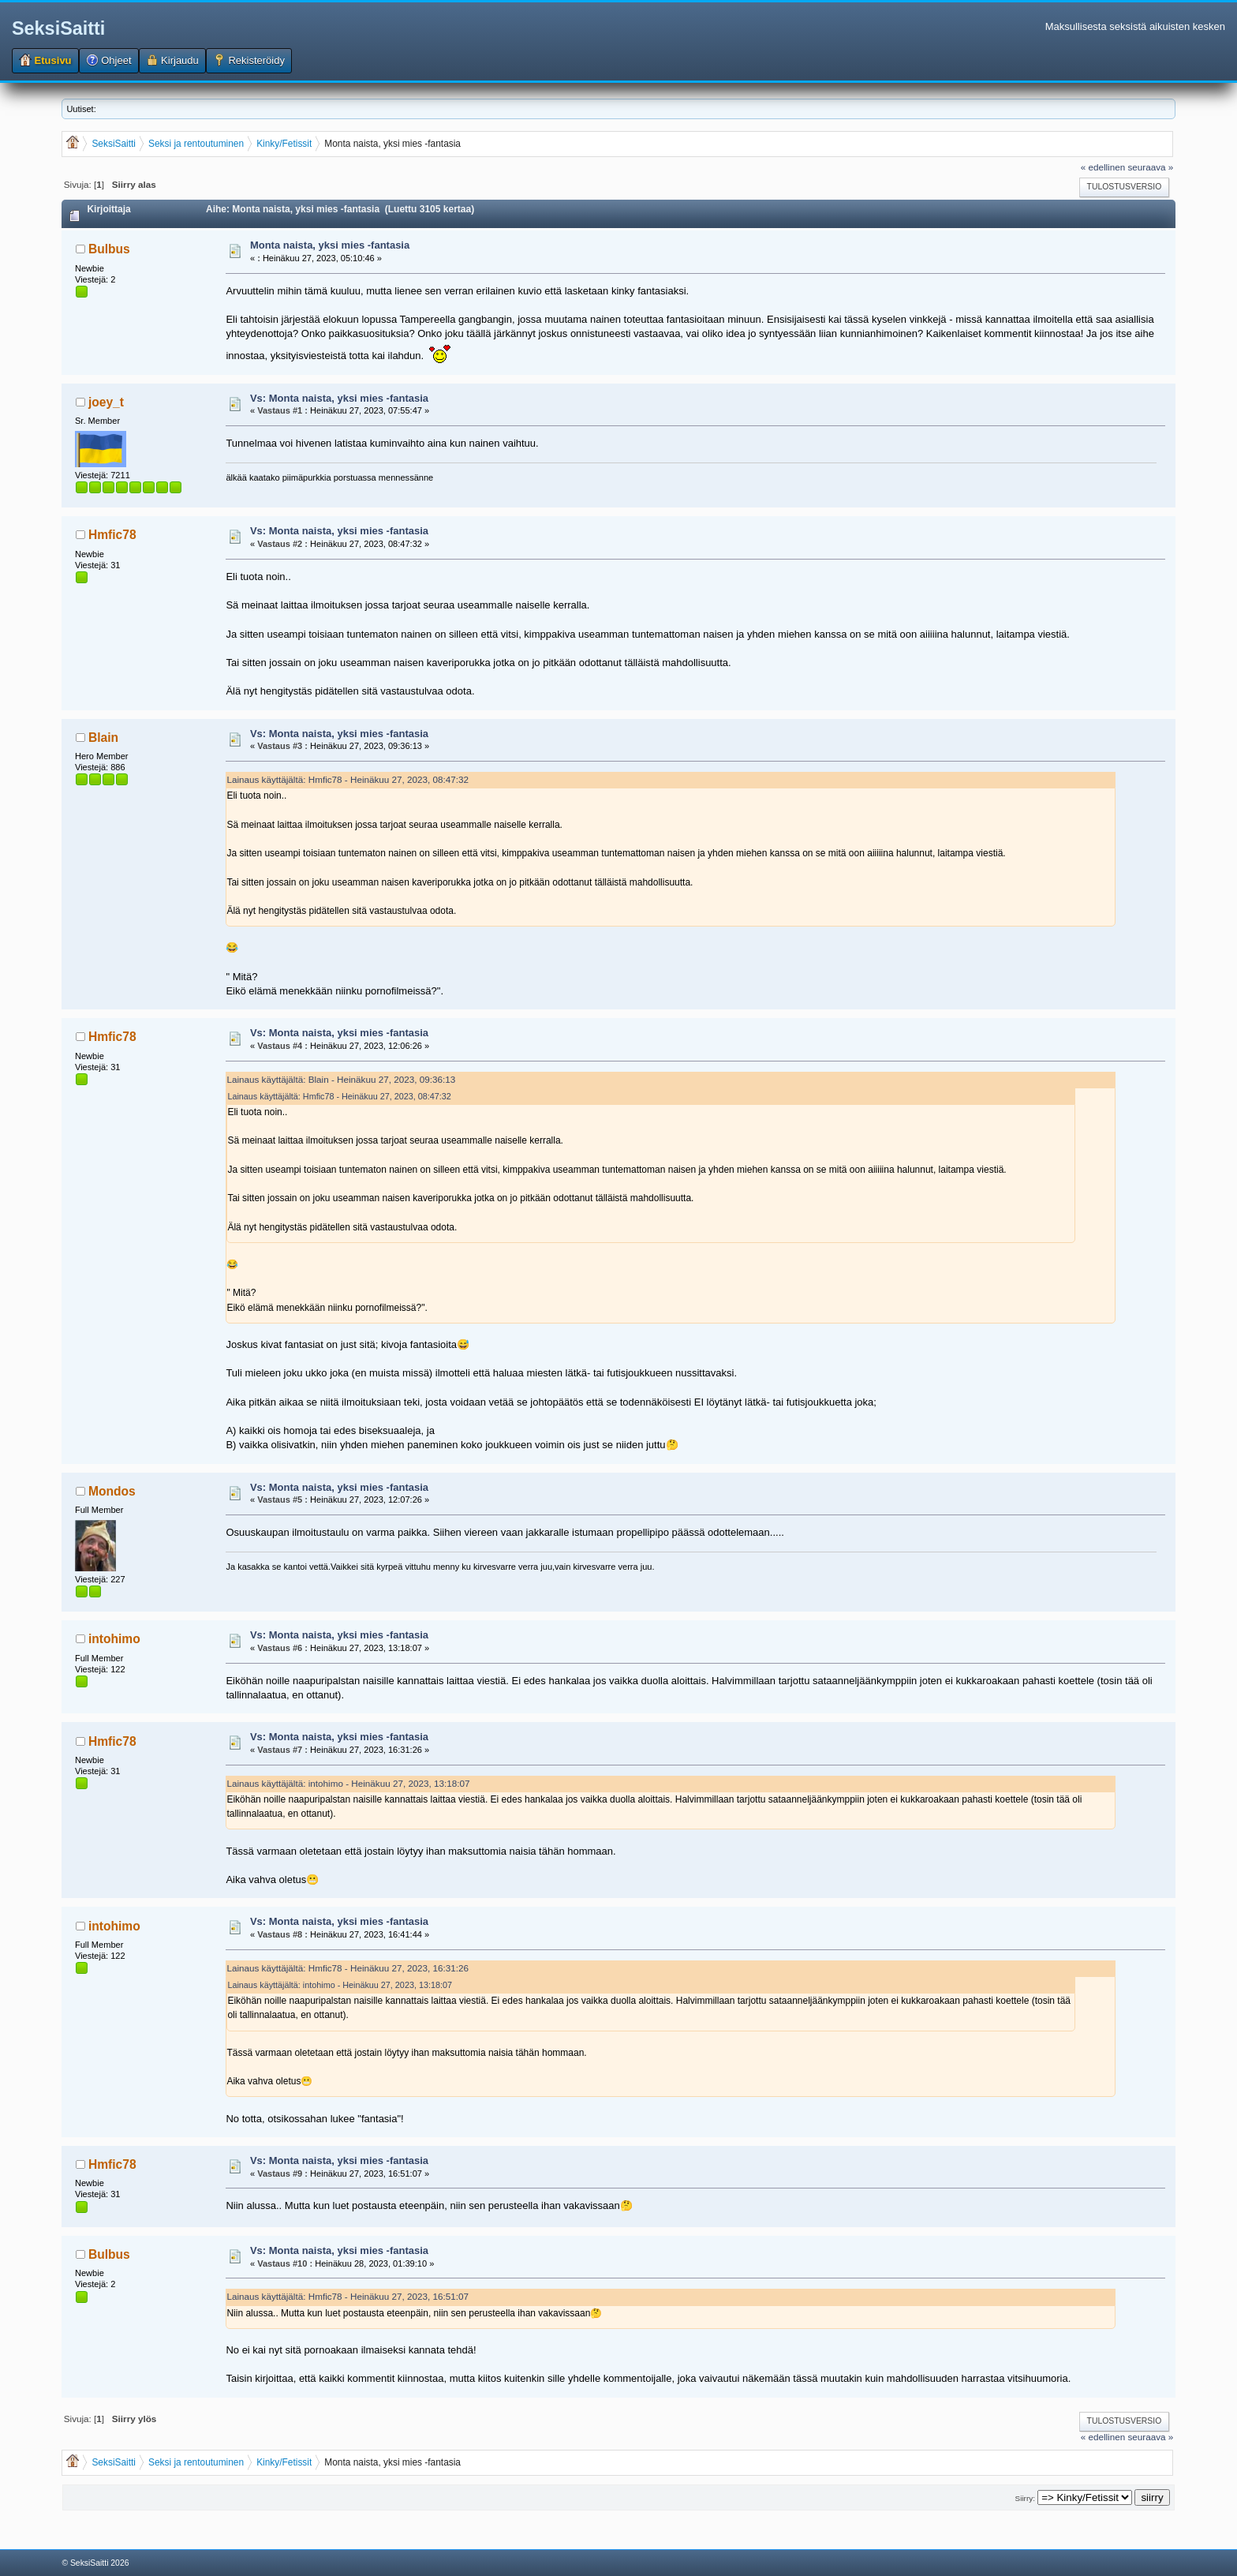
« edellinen (1103, 167)
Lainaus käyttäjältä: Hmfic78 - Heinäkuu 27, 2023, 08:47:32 (347, 779)
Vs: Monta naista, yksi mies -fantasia (339, 398)
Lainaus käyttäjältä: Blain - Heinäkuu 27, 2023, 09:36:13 (340, 1079)
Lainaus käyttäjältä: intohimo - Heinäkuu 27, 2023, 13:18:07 (347, 1783)
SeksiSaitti (58, 28)
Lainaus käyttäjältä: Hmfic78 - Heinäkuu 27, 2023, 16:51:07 (347, 2296)
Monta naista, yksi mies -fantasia (329, 245)
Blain (103, 737)
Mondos (112, 1491)
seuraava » (1150, 167)
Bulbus (109, 249)
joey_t (106, 402)
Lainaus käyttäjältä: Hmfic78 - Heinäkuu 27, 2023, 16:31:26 (347, 1968)
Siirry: (1025, 2498)
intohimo (114, 1639)
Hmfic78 (112, 534)
